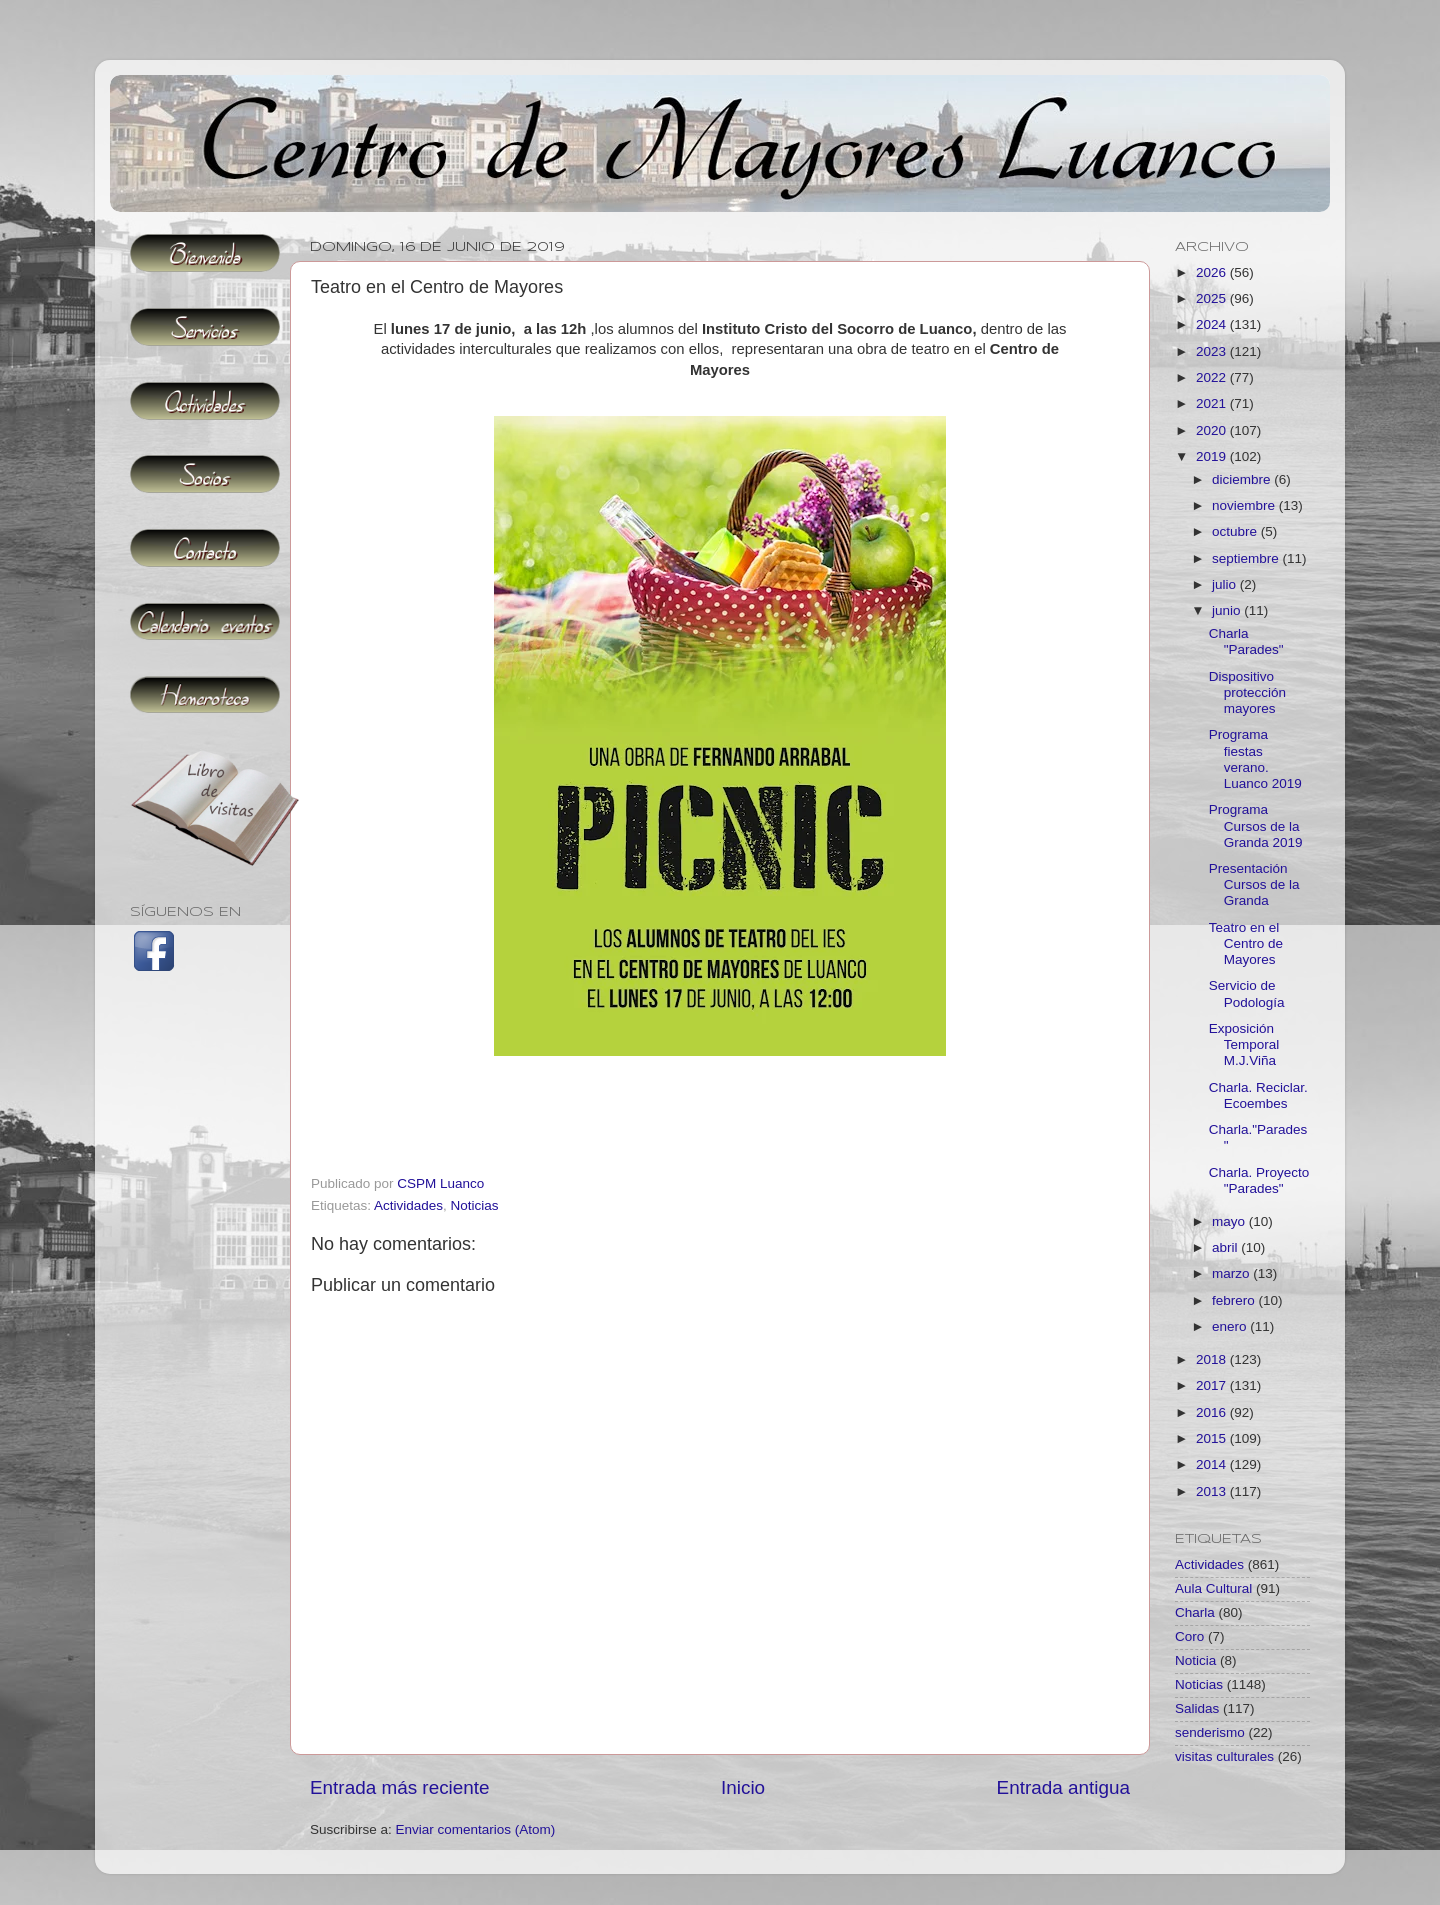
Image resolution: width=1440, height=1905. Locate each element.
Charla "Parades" (1246, 641)
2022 (1213, 377)
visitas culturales (1224, 1756)
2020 (1213, 430)
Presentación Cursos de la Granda (1254, 884)
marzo (1232, 1273)
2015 (1213, 1438)
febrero (1235, 1300)
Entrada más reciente (400, 1787)
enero (1231, 1326)
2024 (1213, 324)
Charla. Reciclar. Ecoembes (1258, 1095)
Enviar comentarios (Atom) (476, 1829)
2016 (1213, 1412)
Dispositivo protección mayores (1247, 692)
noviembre (1245, 505)
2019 (1213, 456)
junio (1228, 610)
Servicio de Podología (1247, 993)
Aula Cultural (1213, 1588)
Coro (1189, 1636)
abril (1226, 1247)
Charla (1195, 1612)
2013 (1213, 1491)
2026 (1213, 272)
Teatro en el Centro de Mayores (1246, 943)
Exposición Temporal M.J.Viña (1244, 1044)
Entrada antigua (1063, 1787)
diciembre (1243, 479)
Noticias (475, 1205)
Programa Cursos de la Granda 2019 (1256, 825)
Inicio (743, 1787)
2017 (1213, 1385)
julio (1226, 584)
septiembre (1247, 558)
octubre (1236, 531)
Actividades (408, 1205)
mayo (1230, 1221)
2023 (1213, 351)
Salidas (1197, 1708)
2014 (1213, 1464)
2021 (1213, 403)
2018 (1213, 1359)
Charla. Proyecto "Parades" (1259, 1180)
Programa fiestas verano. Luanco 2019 (1255, 759)
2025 (1213, 298)
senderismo (1210, 1732)
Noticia (1195, 1660)
